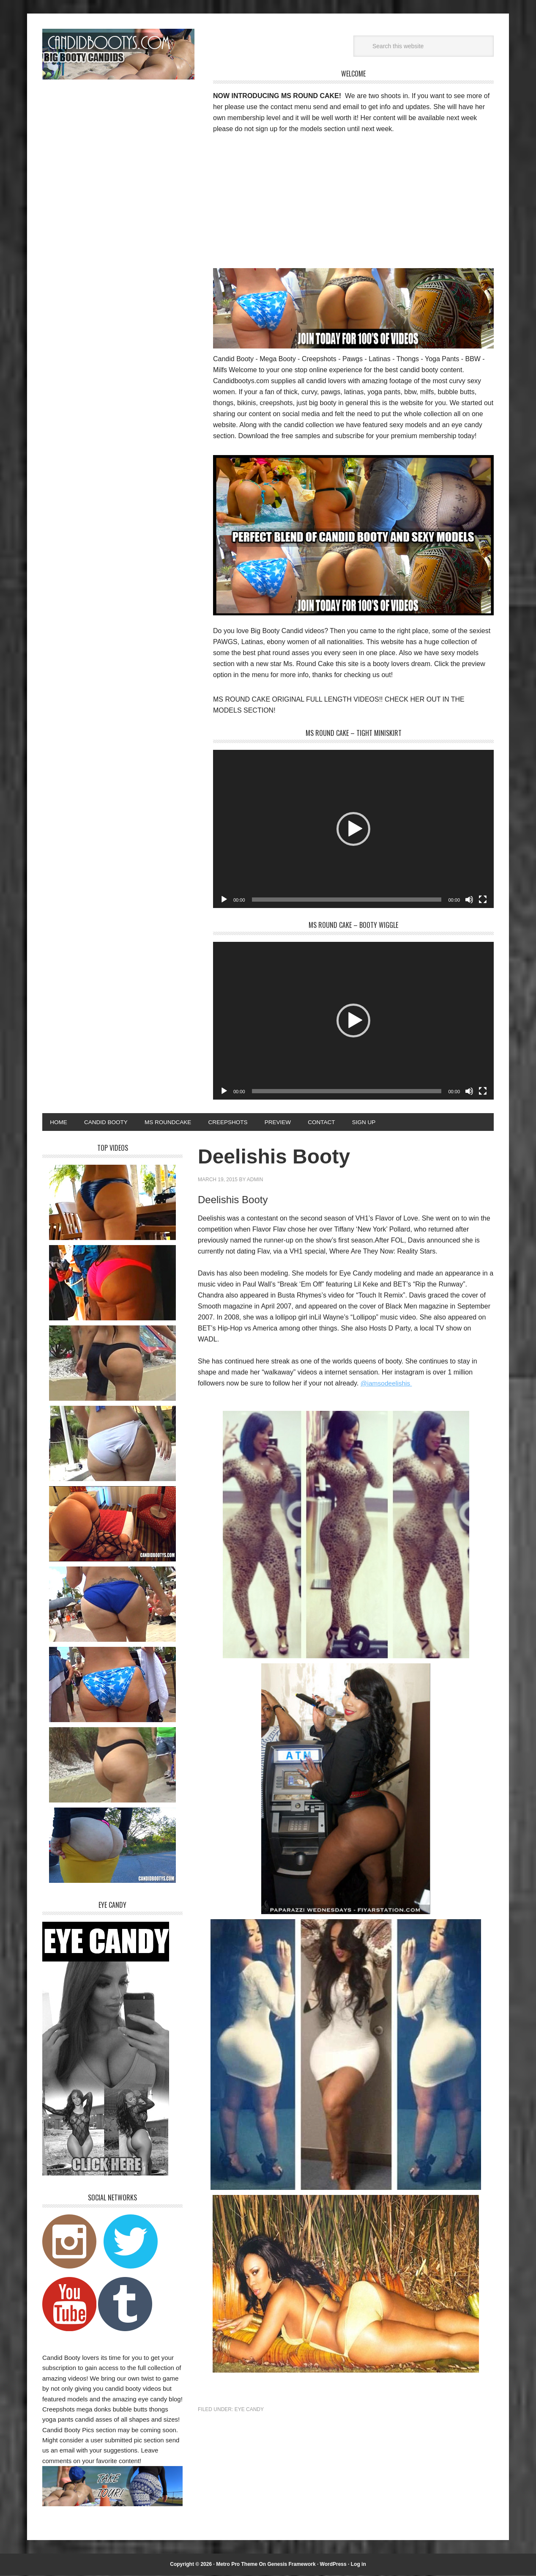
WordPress (333, 2565)
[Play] (224, 899)
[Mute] (469, 899)
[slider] (347, 899)
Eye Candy (249, 2410)
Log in (358, 2565)
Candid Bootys (118, 54)
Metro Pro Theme (236, 2565)
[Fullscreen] (483, 899)
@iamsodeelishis (387, 1384)
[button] (353, 829)
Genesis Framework (292, 2565)
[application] (353, 829)
